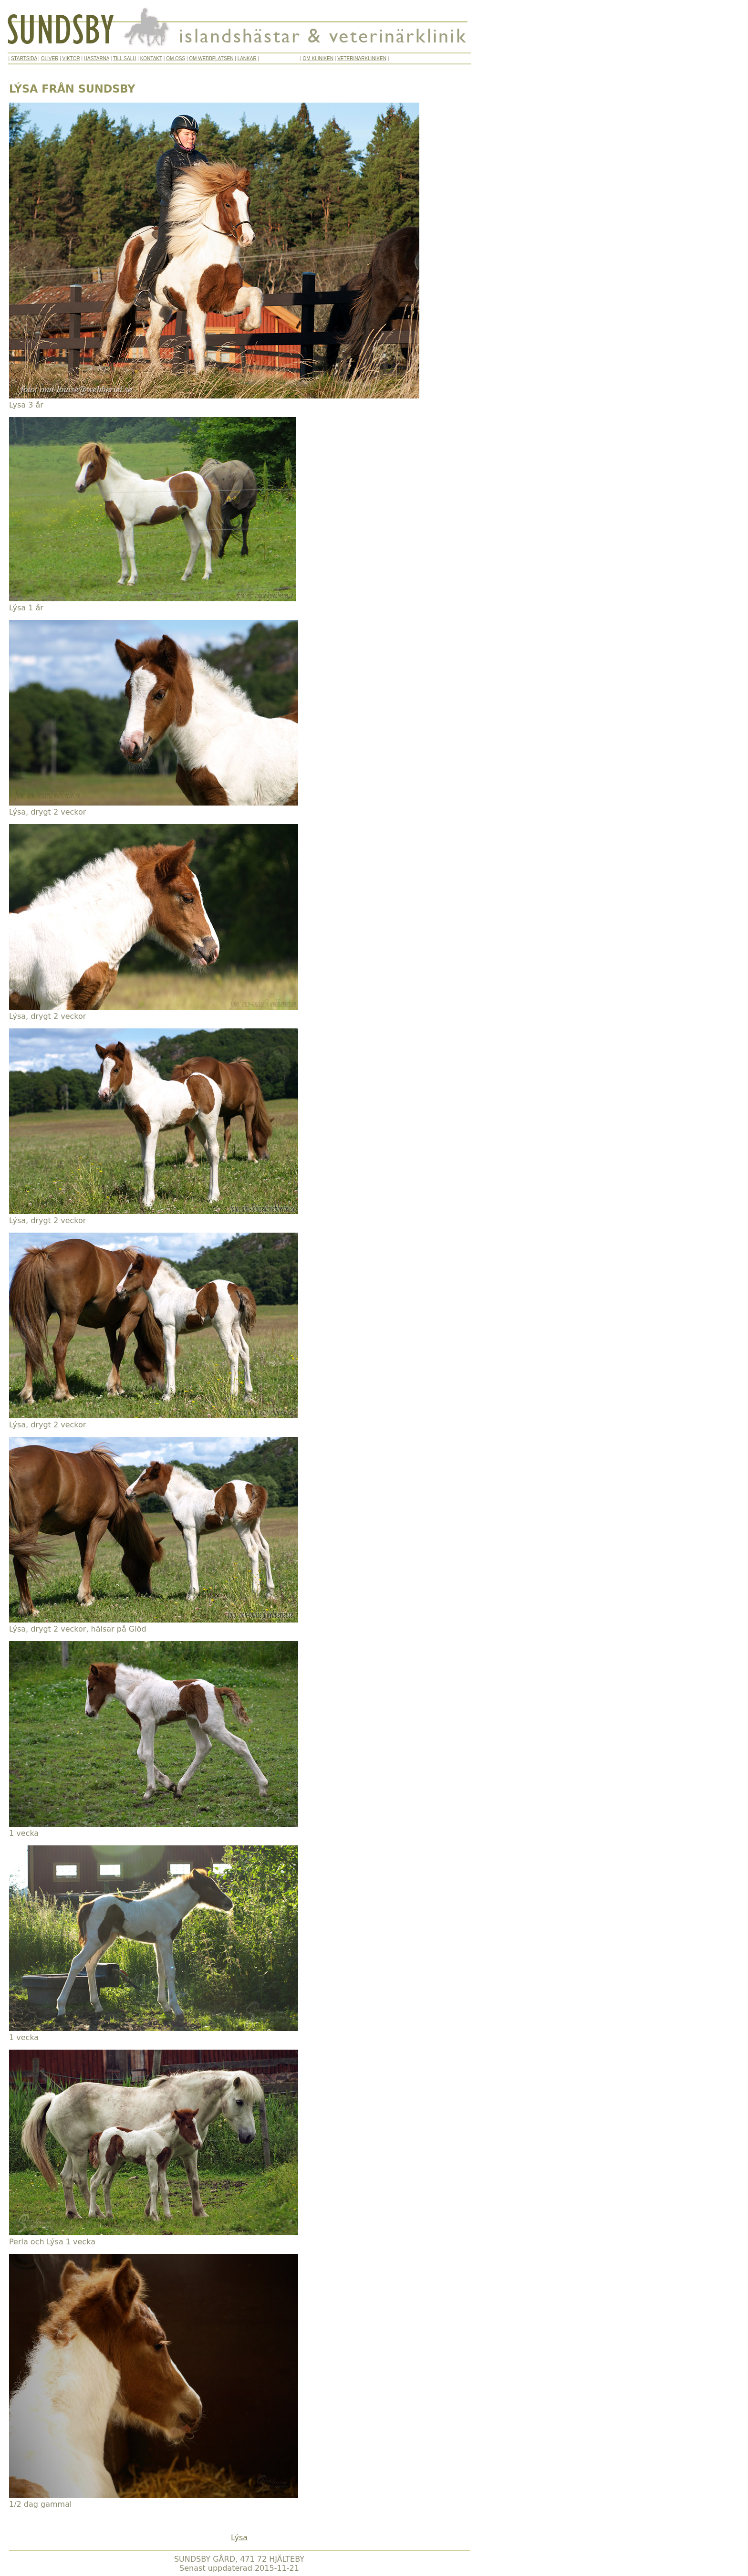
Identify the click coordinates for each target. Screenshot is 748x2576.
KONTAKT (151, 58)
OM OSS (175, 58)
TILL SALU (124, 58)
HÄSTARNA (96, 58)
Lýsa (239, 2537)
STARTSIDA (24, 58)
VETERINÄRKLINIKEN (361, 58)
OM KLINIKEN (318, 58)
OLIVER (50, 58)
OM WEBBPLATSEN (211, 58)
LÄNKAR (247, 58)
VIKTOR (71, 58)
